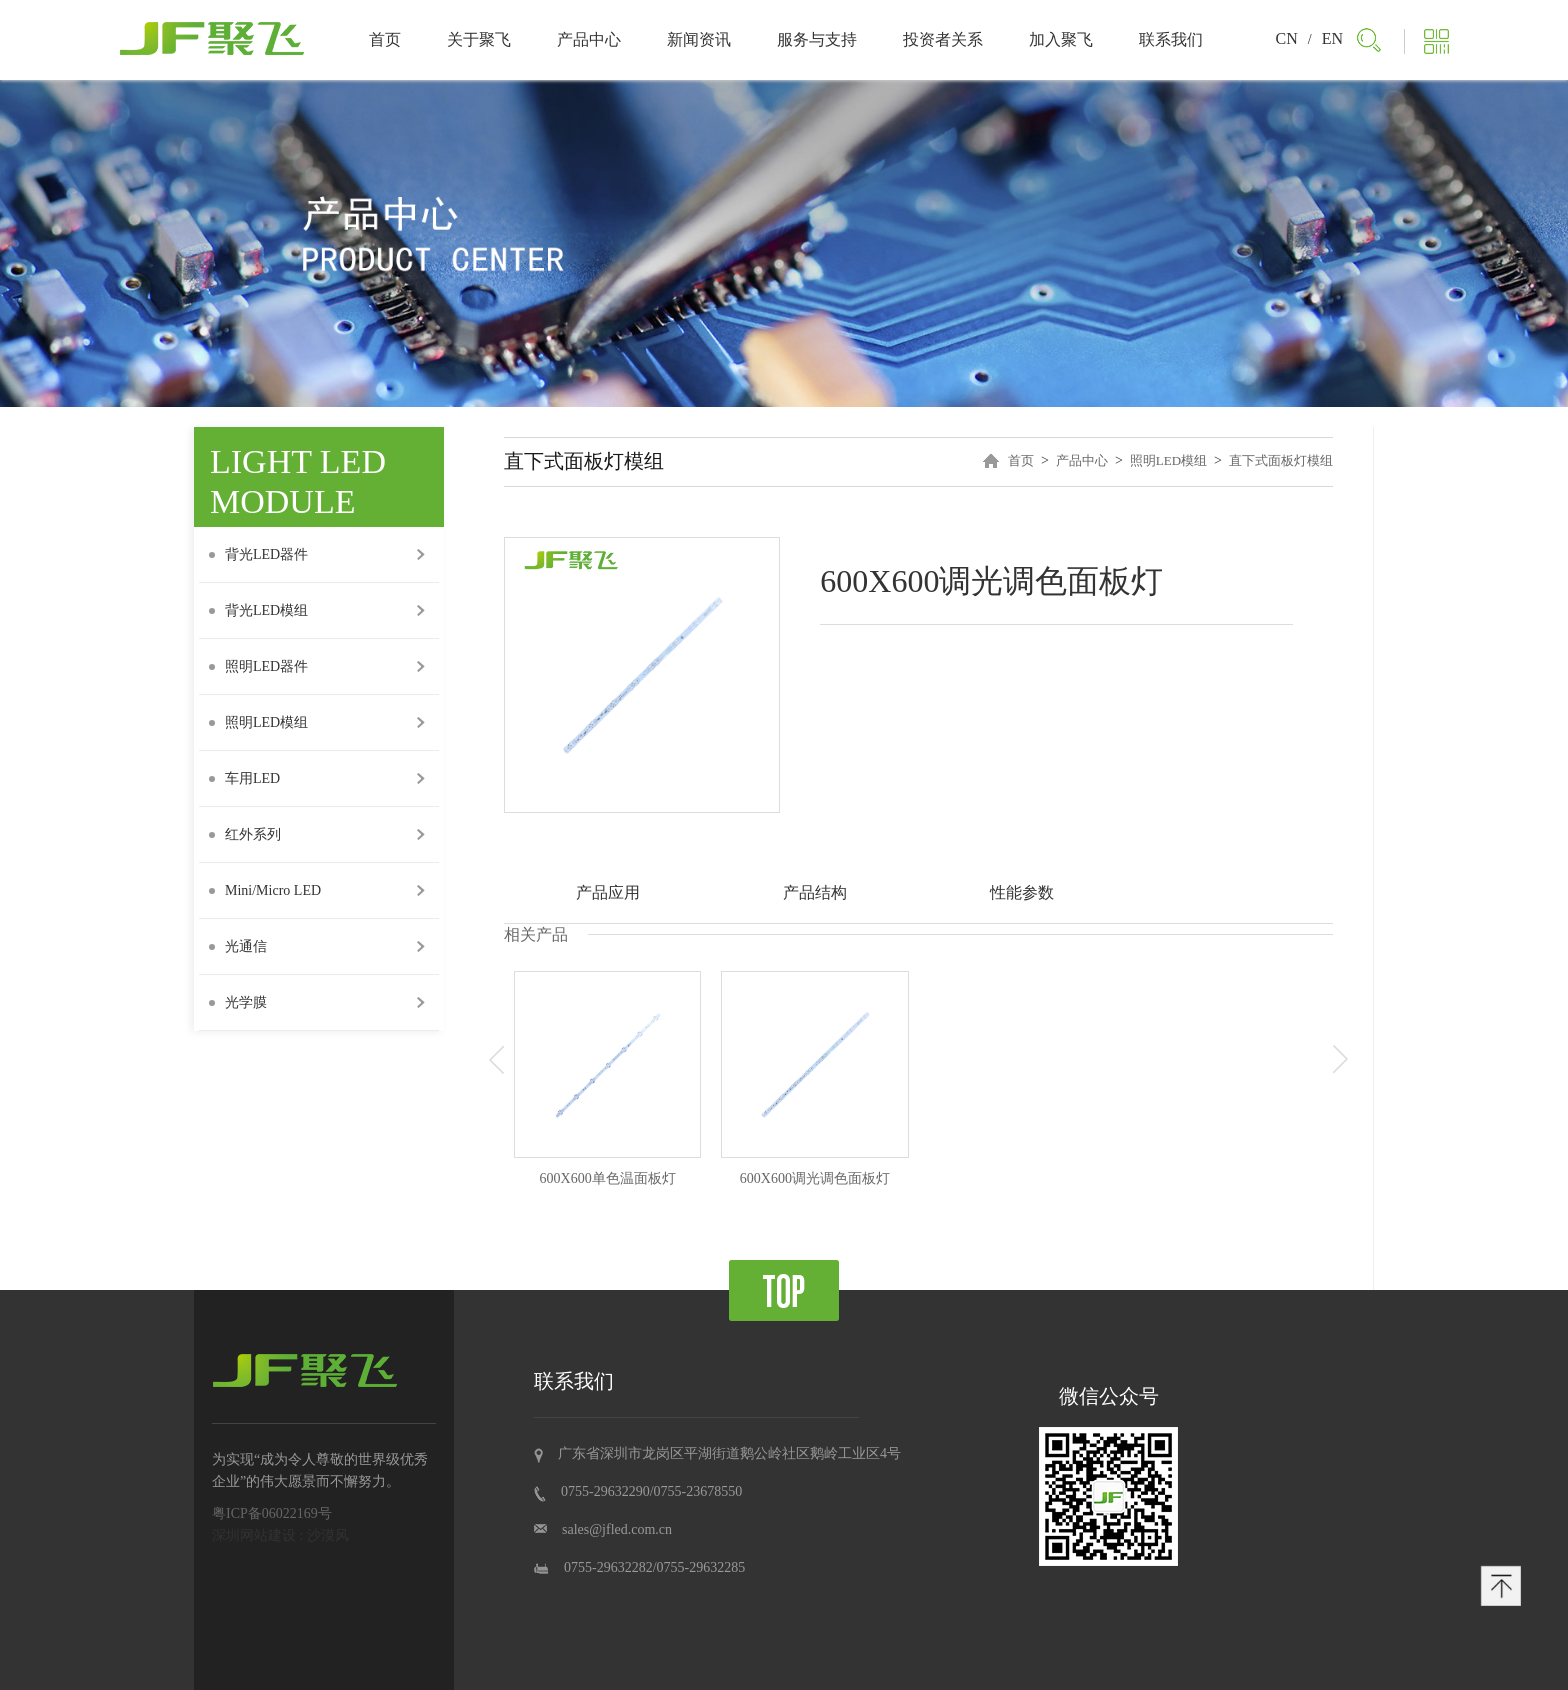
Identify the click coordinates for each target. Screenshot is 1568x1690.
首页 (385, 39)
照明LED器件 (258, 666)
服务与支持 (817, 39)
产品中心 (589, 39)
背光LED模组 (258, 610)
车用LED (244, 778)
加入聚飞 (1061, 39)
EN (1332, 38)
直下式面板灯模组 (1281, 460)
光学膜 (238, 1002)
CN (1287, 38)
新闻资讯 (699, 39)
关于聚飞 (479, 39)
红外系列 (245, 834)
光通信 (238, 946)
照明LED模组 (258, 722)
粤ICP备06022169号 (272, 1513)
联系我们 (1171, 39)
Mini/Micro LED (265, 890)
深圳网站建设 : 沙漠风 (280, 1535)
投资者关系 (943, 39)
